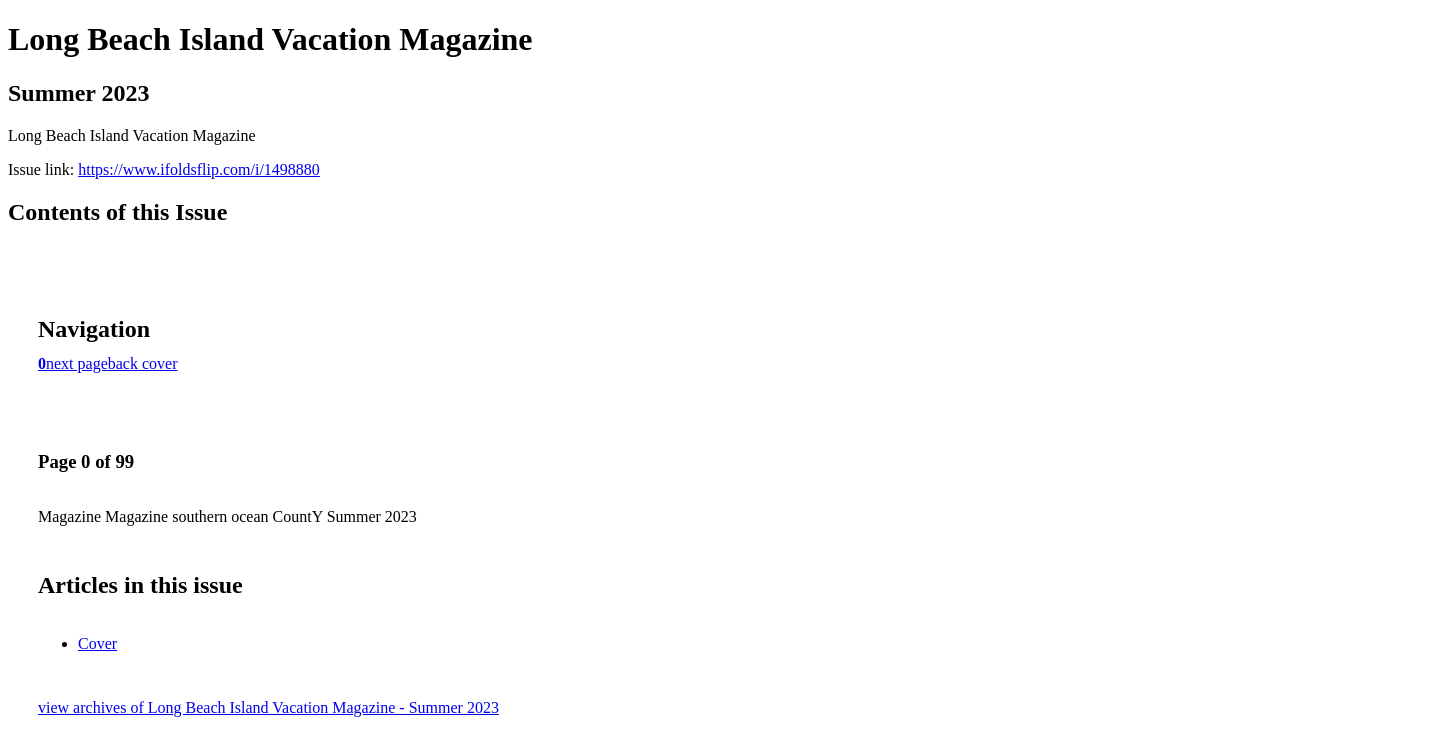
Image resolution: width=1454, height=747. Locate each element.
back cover (143, 363)
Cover (97, 643)
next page (77, 363)
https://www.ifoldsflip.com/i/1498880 (199, 169)
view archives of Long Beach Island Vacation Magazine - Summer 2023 (268, 707)
